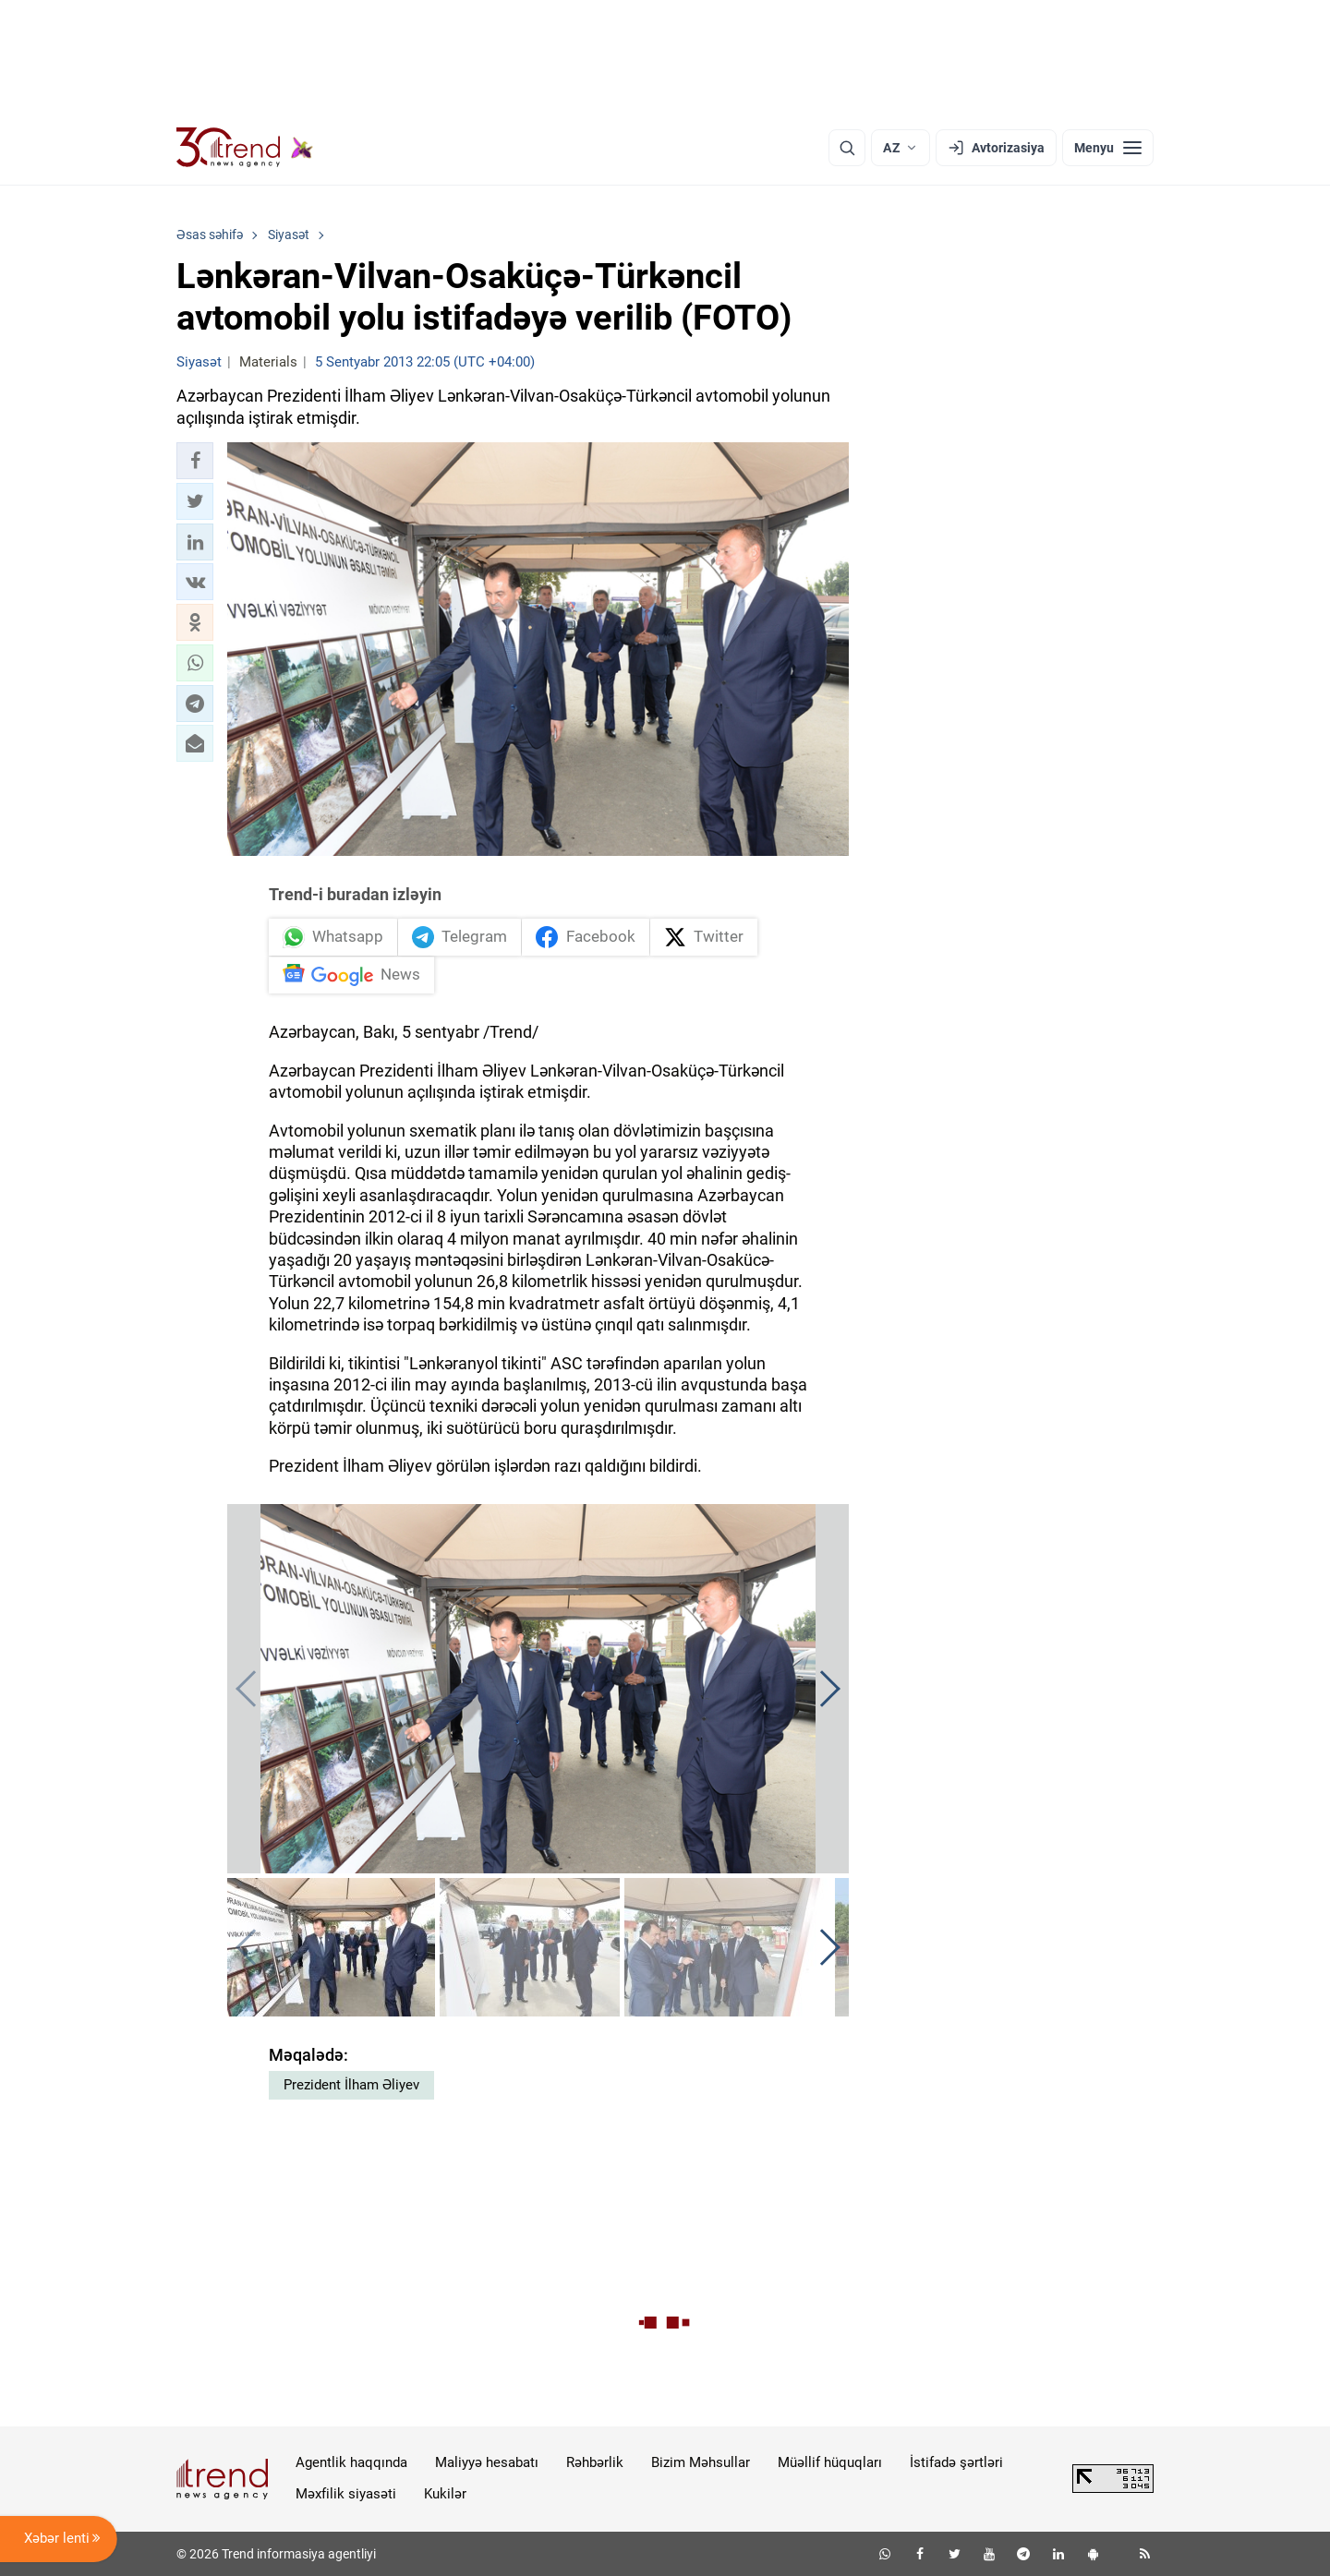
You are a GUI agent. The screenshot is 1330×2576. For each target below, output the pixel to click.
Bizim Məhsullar (700, 2462)
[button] (195, 461)
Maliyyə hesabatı (486, 2462)
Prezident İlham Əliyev (351, 2084)
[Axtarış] (846, 147)
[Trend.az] (244, 147)
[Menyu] (1108, 147)
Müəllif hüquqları (830, 2462)
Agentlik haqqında (351, 2462)
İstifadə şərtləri (956, 2462)
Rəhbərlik (594, 2462)
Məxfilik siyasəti (346, 2494)
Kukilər (445, 2494)
